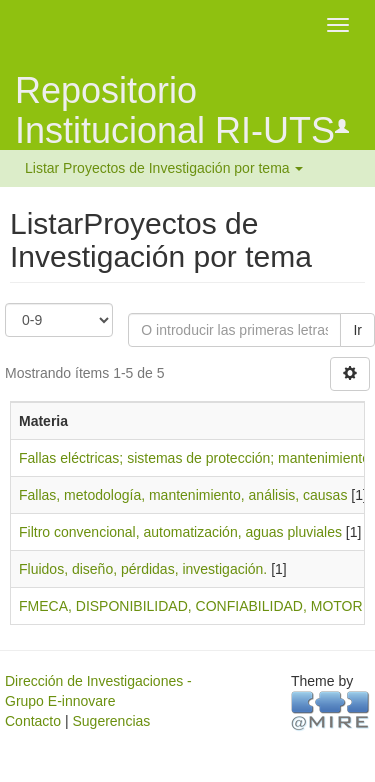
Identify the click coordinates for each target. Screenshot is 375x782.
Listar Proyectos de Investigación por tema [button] (164, 168)
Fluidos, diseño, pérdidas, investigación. (143, 569)
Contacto (33, 721)
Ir (357, 330)
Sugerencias (111, 721)
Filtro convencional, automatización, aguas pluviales (180, 532)
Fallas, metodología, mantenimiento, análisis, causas (183, 495)
